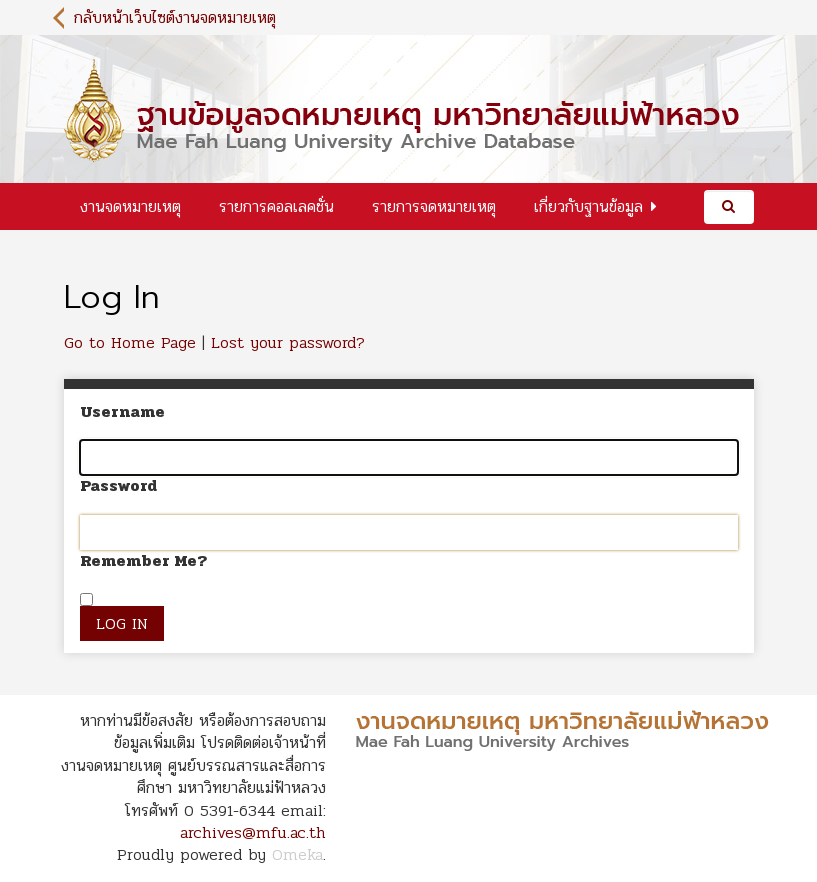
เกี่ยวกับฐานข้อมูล (588, 206)
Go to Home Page (130, 342)
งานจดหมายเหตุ (130, 206)
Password (118, 486)
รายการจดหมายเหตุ (434, 206)
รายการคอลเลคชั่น (276, 206)
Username (122, 412)
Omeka (297, 854)
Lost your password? (288, 342)
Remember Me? (143, 561)
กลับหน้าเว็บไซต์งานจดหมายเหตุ (175, 17)
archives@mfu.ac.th (253, 832)
